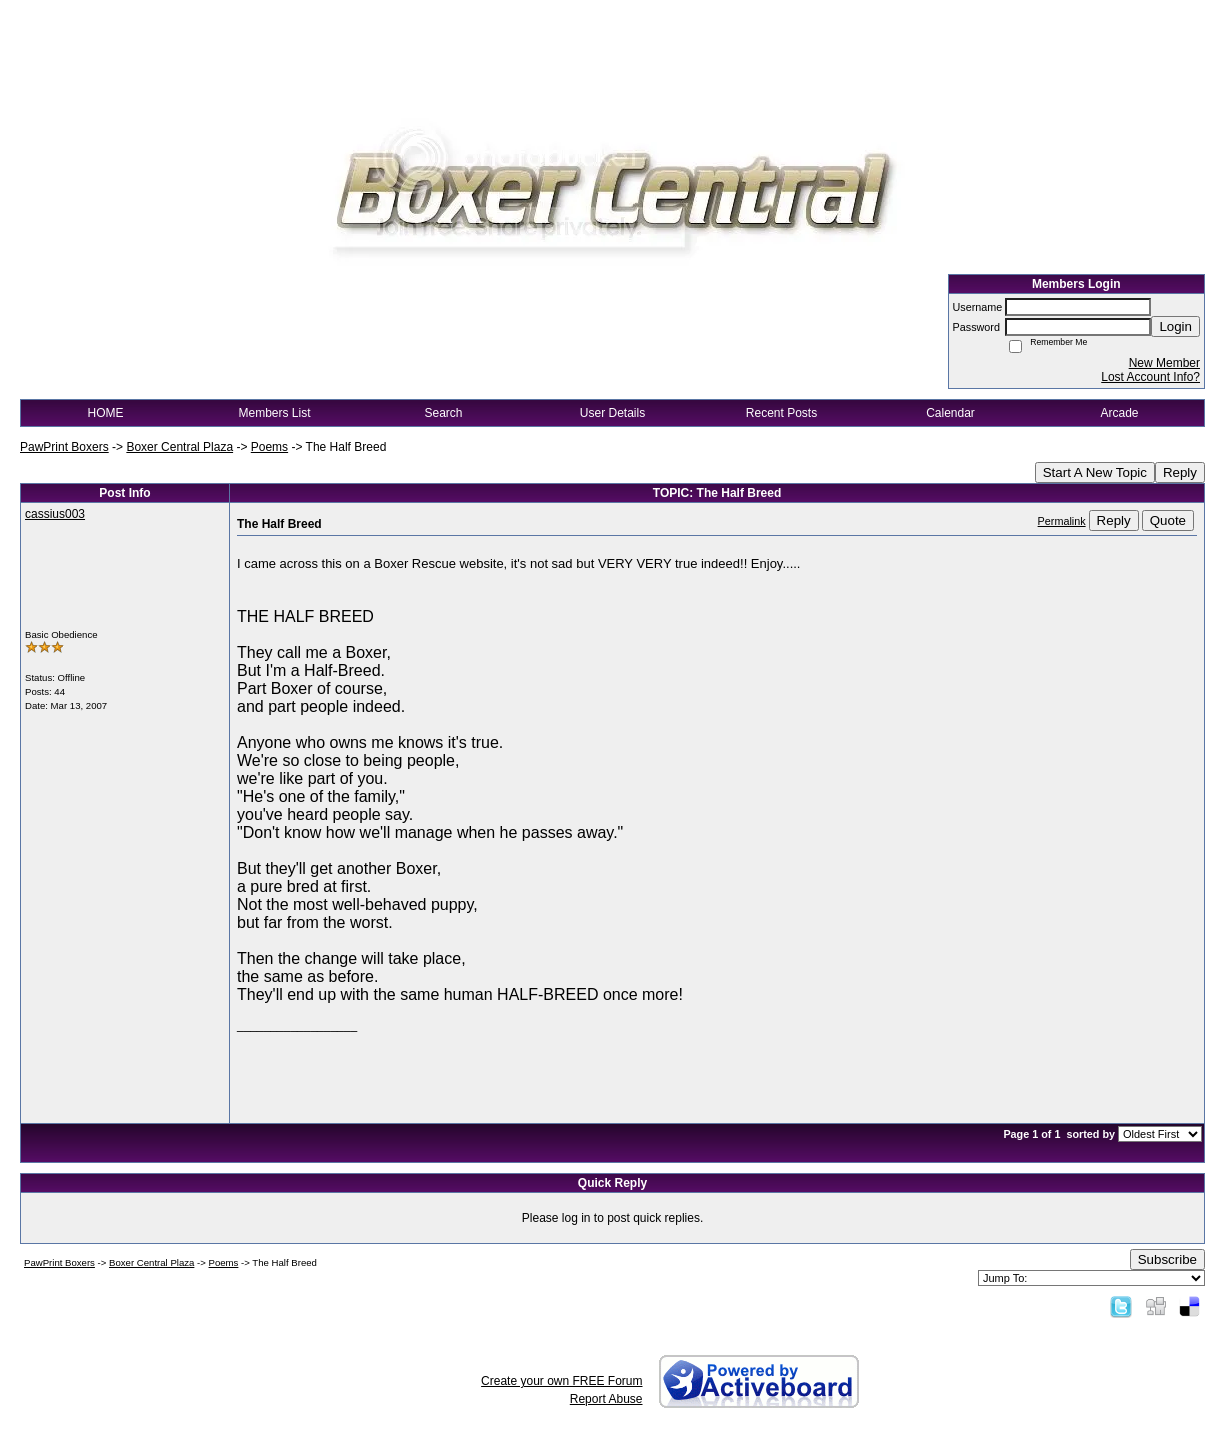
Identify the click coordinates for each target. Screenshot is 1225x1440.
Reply (1180, 472)
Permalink (1062, 521)
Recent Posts (781, 413)
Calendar (950, 413)
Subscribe (1167, 1259)
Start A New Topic (1095, 472)
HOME (106, 413)
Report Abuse (606, 1399)
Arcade (1119, 413)
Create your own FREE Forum (561, 1381)
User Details (612, 413)
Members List (274, 413)
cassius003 (55, 514)
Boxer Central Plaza (179, 447)
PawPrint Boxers (64, 447)
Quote (1168, 520)
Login (1175, 326)
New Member (1164, 363)
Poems (269, 447)
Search (443, 413)
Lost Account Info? (1150, 377)
